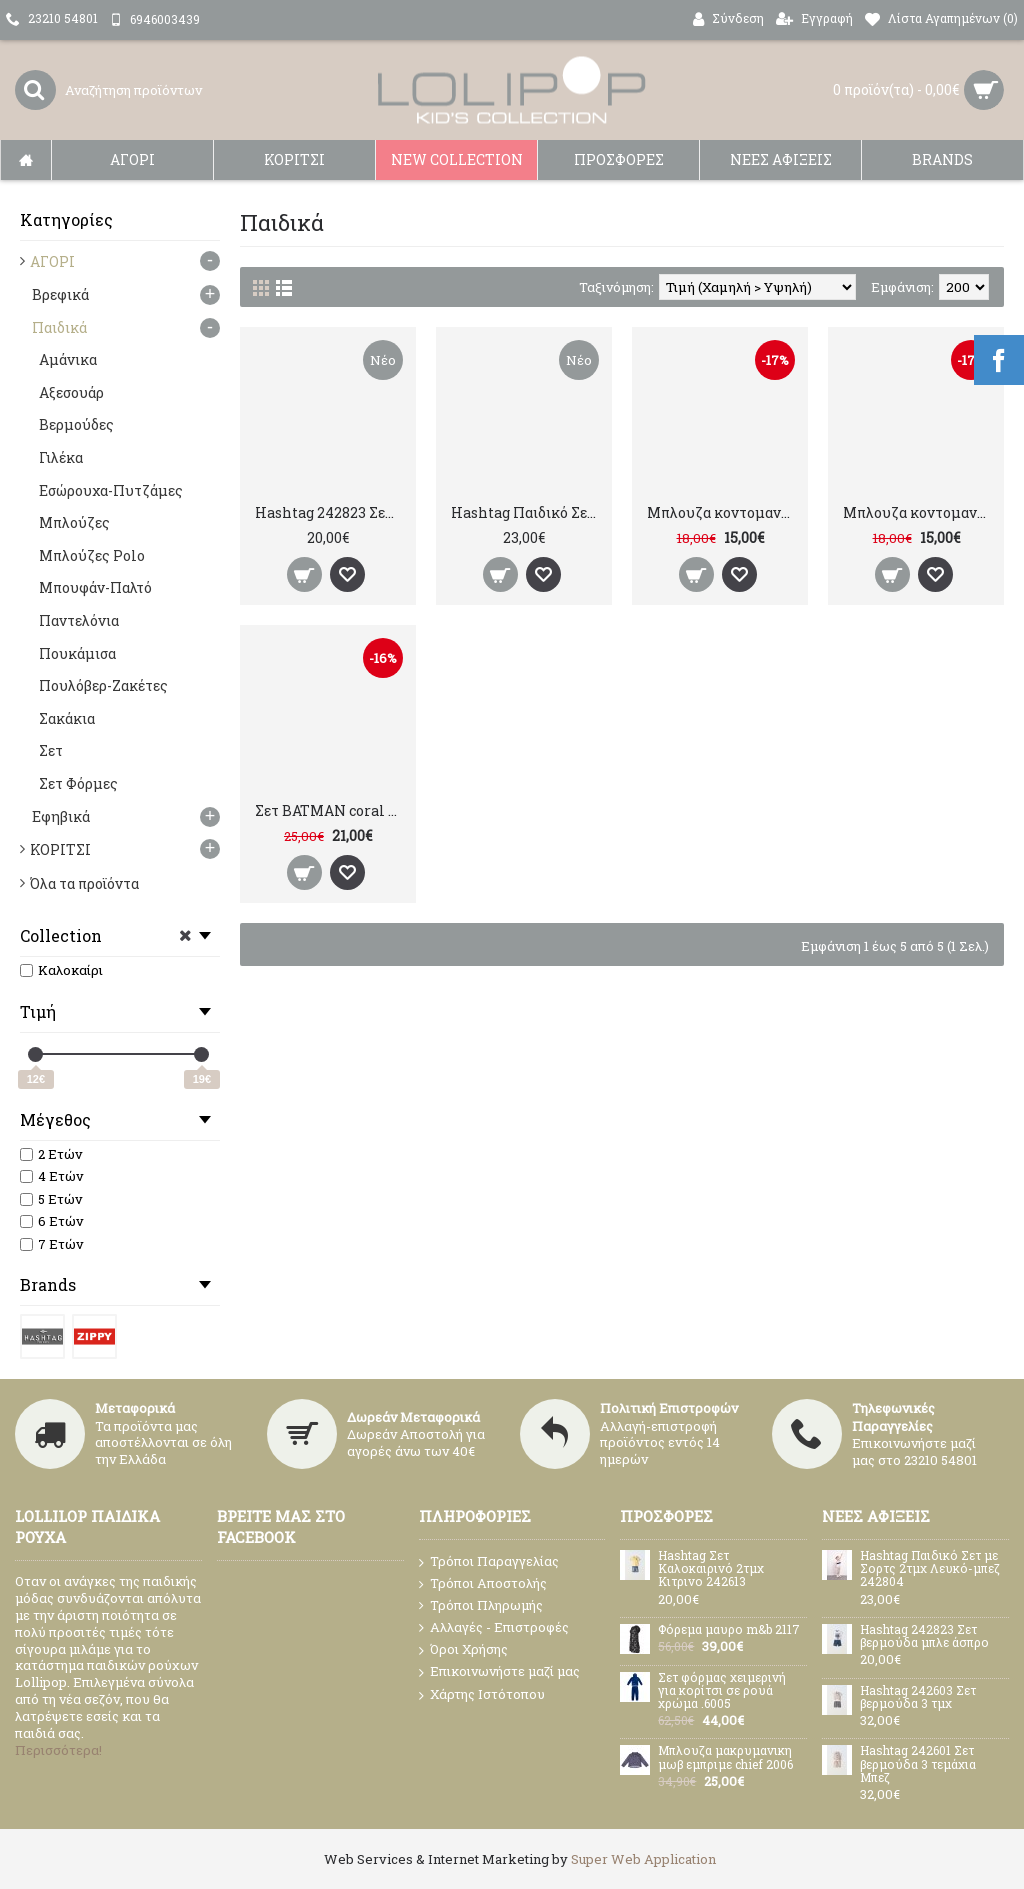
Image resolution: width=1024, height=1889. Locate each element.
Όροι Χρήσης (463, 1650)
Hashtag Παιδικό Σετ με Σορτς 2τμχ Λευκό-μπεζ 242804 (527, 512)
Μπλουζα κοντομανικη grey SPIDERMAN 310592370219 (919, 512)
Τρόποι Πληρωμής (481, 1605)
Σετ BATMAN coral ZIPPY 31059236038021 (331, 810)
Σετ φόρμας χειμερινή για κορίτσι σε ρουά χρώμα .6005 (722, 1691)
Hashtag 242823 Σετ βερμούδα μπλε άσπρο (331, 512)
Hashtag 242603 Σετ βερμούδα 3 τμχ (918, 1697)
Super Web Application (643, 1859)
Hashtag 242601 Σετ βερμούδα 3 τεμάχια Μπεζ (918, 1764)
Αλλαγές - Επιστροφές (494, 1628)
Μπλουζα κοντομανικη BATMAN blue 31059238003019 (723, 512)
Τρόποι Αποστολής (483, 1583)
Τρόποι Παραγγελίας (489, 1562)
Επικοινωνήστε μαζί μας (499, 1672)
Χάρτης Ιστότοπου (482, 1695)
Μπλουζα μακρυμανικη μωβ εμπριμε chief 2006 (725, 1757)
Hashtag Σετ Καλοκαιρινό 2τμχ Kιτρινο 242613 (711, 1569)
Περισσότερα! (58, 1750)
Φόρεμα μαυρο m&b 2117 (729, 1630)
